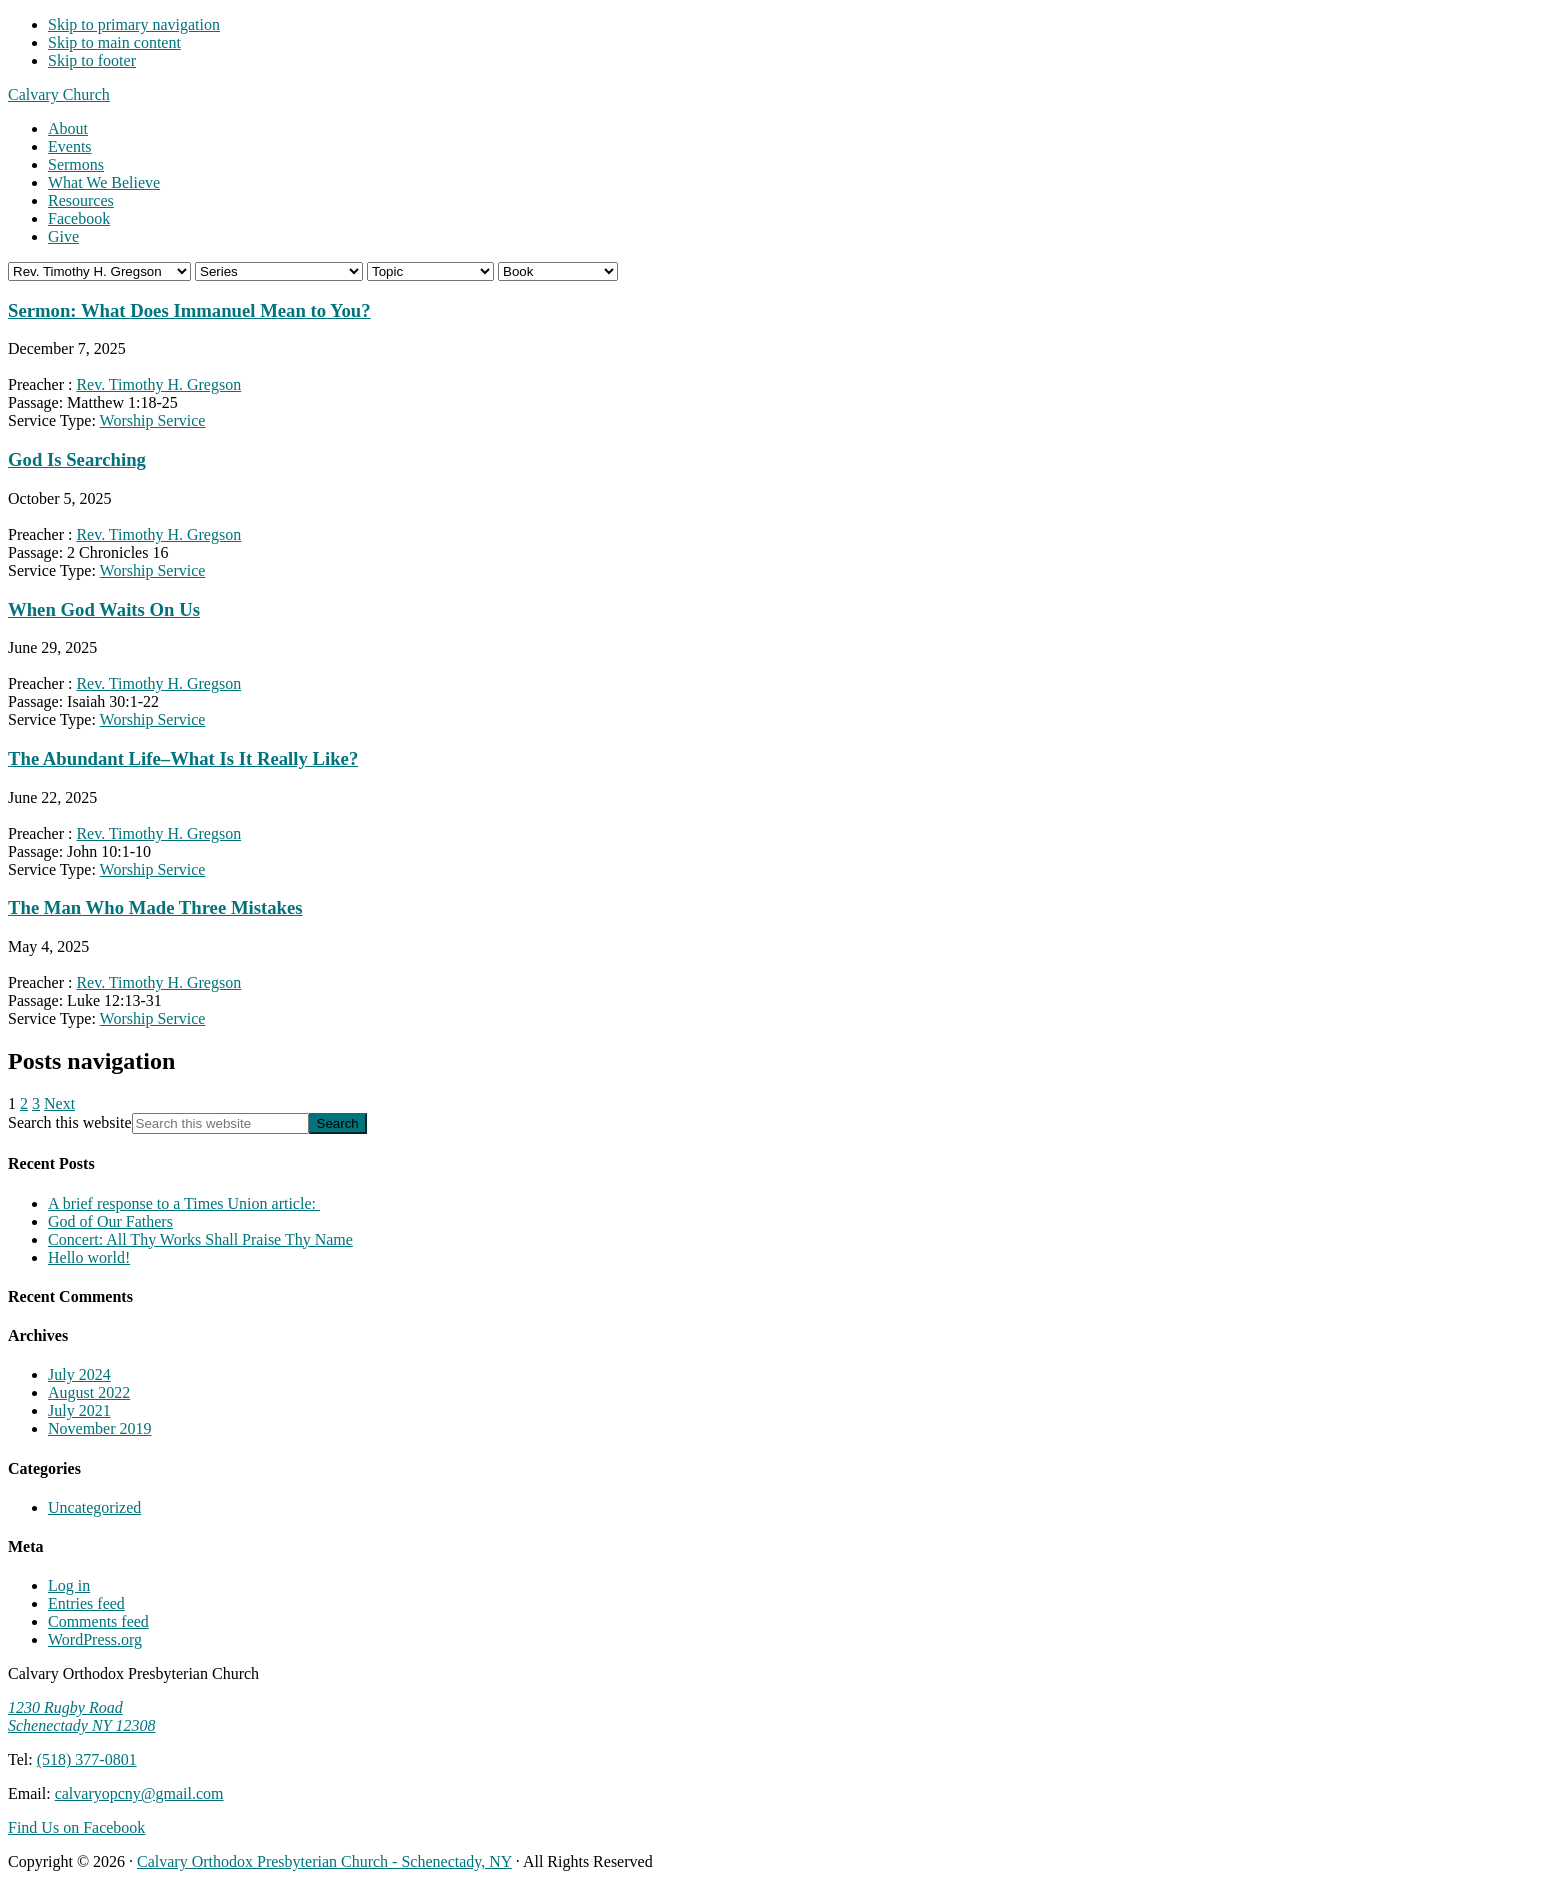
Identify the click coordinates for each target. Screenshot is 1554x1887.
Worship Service (153, 420)
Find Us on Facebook (76, 1827)
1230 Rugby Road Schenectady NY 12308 (82, 1716)
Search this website (70, 1122)
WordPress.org (95, 1639)
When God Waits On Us (104, 609)
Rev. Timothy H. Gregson (158, 384)
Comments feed (98, 1621)
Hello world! (89, 1257)
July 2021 (79, 1410)
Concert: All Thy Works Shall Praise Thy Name (200, 1239)
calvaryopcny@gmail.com (139, 1793)
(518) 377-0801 (87, 1759)
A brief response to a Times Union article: (184, 1203)
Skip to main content (114, 42)
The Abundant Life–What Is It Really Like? (183, 758)
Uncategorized (94, 1507)
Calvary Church (59, 94)
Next (59, 1103)
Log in (69, 1585)
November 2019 (100, 1428)
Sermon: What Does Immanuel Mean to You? (189, 310)
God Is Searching (77, 459)
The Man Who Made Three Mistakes (155, 907)
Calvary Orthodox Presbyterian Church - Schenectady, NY (324, 1861)
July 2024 (79, 1374)
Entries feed (86, 1603)
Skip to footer (92, 60)
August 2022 (89, 1392)
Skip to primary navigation (134, 24)
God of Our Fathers (110, 1221)
